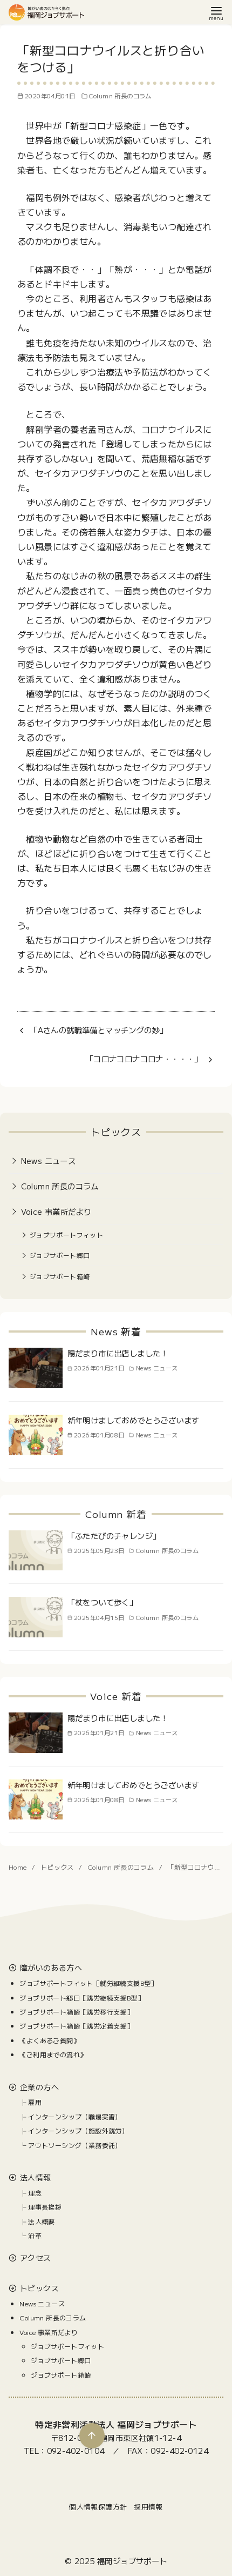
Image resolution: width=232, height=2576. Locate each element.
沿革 (35, 2235)
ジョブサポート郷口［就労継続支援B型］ (81, 1997)
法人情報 (35, 2177)
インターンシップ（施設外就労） (78, 2130)
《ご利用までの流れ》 (52, 2054)
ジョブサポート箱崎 (60, 1276)
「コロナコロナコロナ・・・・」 (144, 1058)
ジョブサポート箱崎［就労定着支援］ (76, 2025)
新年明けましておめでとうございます (133, 1420)
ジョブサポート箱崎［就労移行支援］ (76, 2011)
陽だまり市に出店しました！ (117, 1353)
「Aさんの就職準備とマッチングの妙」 (98, 1029)
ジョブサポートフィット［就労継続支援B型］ (88, 1983)
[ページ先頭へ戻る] (91, 2434)
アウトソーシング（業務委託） (75, 2145)
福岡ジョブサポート (132, 2560)
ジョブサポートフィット (66, 1234)
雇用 (35, 2101)
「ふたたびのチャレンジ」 (114, 1535)
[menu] (216, 12)
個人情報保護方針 (98, 2506)
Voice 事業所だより (56, 1211)
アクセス (35, 2257)
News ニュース (48, 1160)
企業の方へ (39, 2087)
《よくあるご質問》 (49, 2040)
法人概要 (41, 2221)
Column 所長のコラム (120, 95)
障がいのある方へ (51, 1967)
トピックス (58, 1866)
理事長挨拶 (45, 2206)
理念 (35, 2192)
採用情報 (148, 2506)
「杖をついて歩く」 (102, 1602)
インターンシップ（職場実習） (75, 2116)
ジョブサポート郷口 (60, 1255)
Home (19, 1866)
